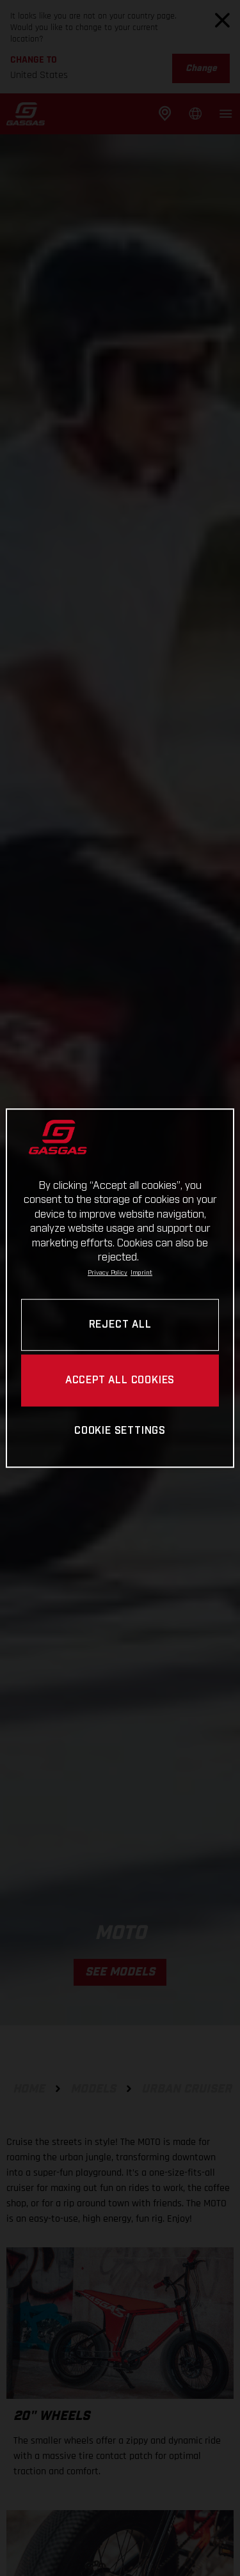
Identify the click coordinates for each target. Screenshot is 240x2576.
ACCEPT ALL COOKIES (120, 1380)
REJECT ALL (120, 1325)
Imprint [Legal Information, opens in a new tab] (141, 1273)
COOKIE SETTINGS (120, 1431)
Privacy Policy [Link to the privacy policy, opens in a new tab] (107, 1273)
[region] (120, 1288)
